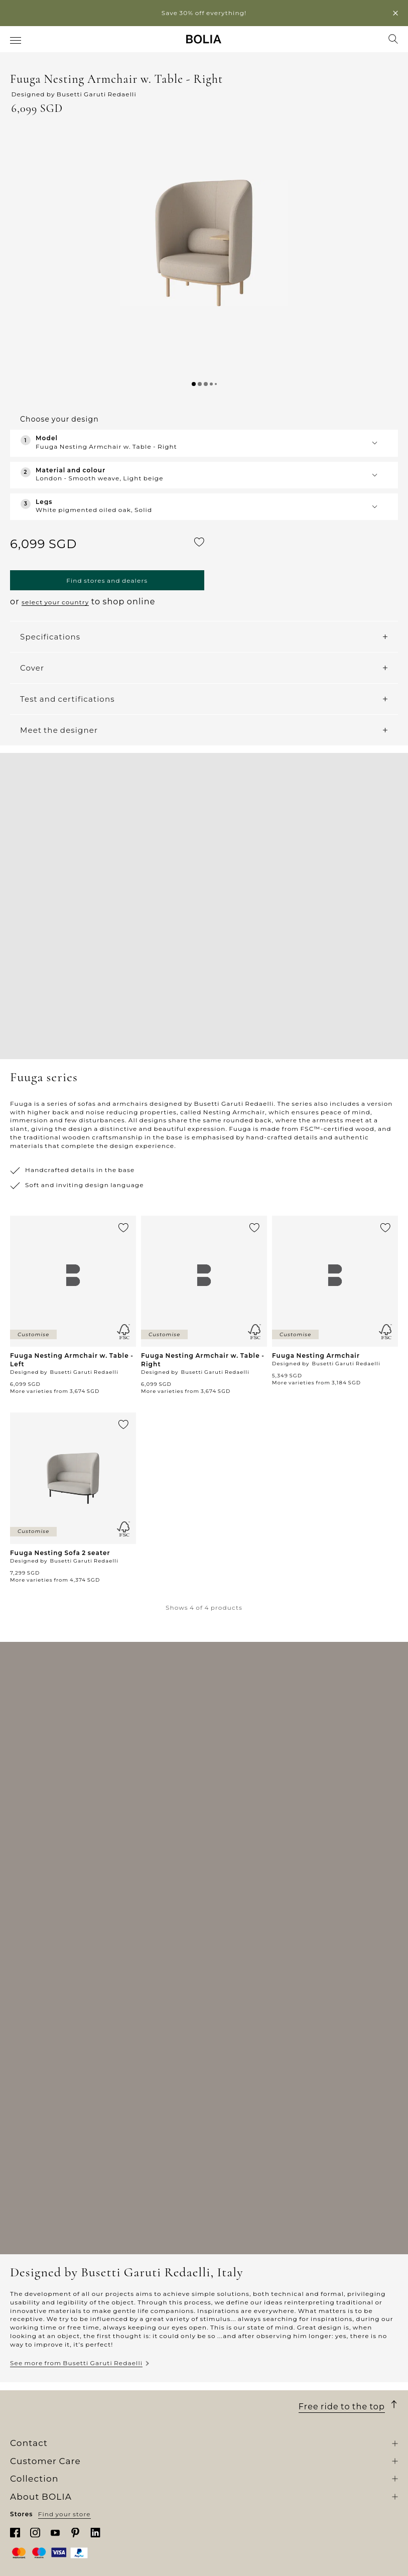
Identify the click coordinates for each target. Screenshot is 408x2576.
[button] (204, 242)
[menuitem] (16, 40)
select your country (55, 602)
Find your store (64, 2514)
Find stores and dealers (107, 580)
